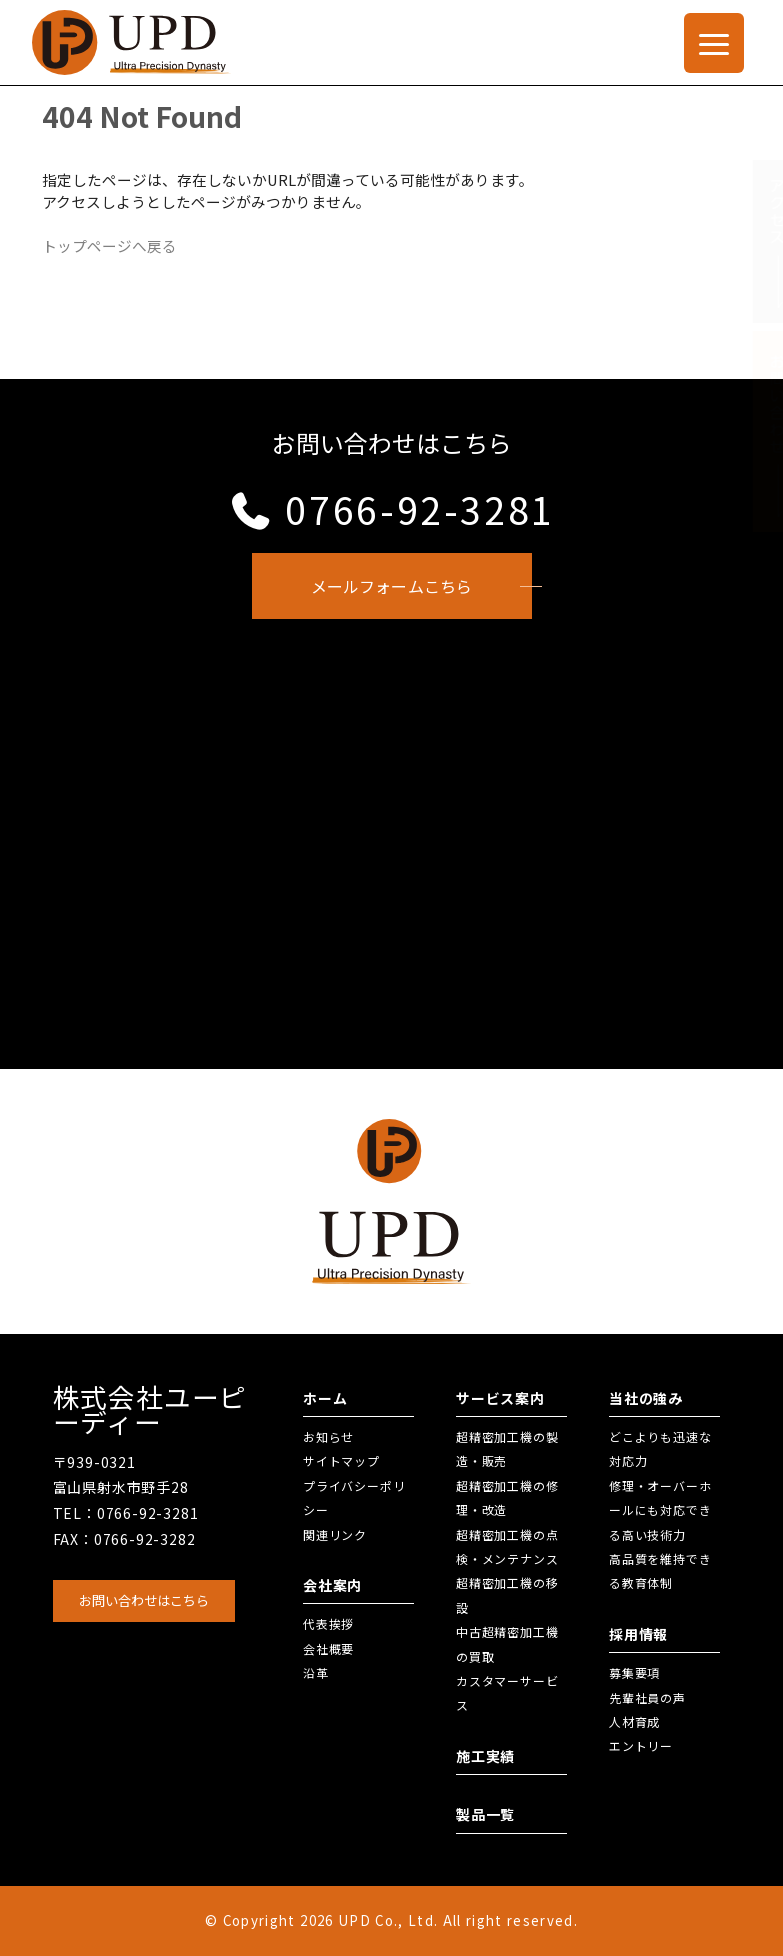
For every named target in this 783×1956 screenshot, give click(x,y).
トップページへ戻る (109, 245)
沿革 (316, 1672)
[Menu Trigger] (714, 43)
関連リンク (335, 1534)
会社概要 (328, 1648)
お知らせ (328, 1436)
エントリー (641, 1745)
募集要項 (634, 1672)
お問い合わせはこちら (144, 1600)
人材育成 (634, 1721)
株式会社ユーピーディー (150, 1409)
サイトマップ (341, 1460)
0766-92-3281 (391, 509)
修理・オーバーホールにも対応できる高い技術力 (660, 1510)
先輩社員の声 (647, 1697)
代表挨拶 (328, 1623)
